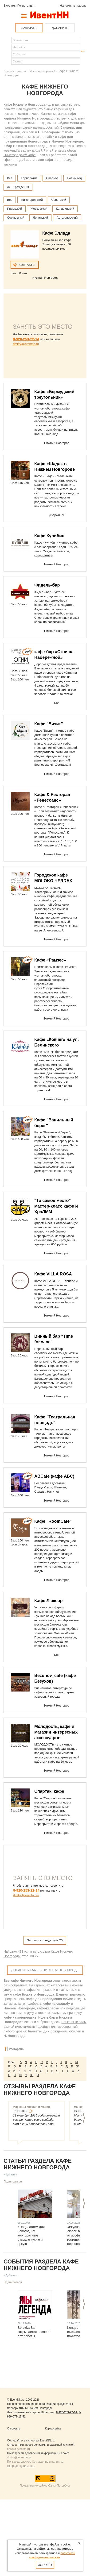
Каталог (22, 71)
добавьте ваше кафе (36, 160)
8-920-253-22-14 (26, 339)
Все (9, 178)
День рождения (18, 187)
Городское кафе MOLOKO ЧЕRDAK (53, 878)
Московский (39, 208)
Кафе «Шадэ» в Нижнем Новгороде (54, 466)
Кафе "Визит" (48, 724)
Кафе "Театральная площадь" (54, 1420)
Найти (7, 51)
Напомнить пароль (73, 5)
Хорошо (45, 2565)
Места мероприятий (42, 71)
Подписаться (13, 2181)
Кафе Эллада (56, 233)
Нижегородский (32, 199)
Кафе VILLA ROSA (53, 1274)
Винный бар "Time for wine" (53, 1339)
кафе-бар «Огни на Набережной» (54, 654)
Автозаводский (67, 217)
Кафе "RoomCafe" (53, 1521)
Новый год (74, 178)
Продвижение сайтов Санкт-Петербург (45, 2485)
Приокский (14, 208)
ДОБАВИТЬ (60, 28)
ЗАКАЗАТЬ (29, 28)
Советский (58, 199)
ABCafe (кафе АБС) (54, 1476)
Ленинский (40, 217)
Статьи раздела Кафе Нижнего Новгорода (38, 2164)
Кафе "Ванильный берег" (53, 1123)
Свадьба (52, 178)
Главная (9, 71)
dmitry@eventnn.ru (26, 344)
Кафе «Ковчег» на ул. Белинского (56, 1042)
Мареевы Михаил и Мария (31, 2107)
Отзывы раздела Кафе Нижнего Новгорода (40, 2089)
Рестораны (16, 2049)
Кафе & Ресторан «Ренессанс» (52, 797)
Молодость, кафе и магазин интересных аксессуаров (56, 1732)
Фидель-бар (47, 585)
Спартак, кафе (49, 1791)
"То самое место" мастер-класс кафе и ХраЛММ (56, 1206)
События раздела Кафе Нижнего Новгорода (41, 2264)
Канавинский (65, 208)
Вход (7, 5)
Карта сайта (53, 2428)
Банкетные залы (73, 2022)
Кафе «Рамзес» (50, 960)
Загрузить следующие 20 (45, 1940)
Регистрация (26, 5)
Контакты (27, 264)
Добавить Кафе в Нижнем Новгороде (45, 1970)
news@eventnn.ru (18, 2449)
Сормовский (15, 217)
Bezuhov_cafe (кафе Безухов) (55, 1678)
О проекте (13, 2428)
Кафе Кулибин (49, 535)
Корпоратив (29, 178)
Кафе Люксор (48, 1600)
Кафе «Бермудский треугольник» (54, 394)
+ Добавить (10, 2174)
